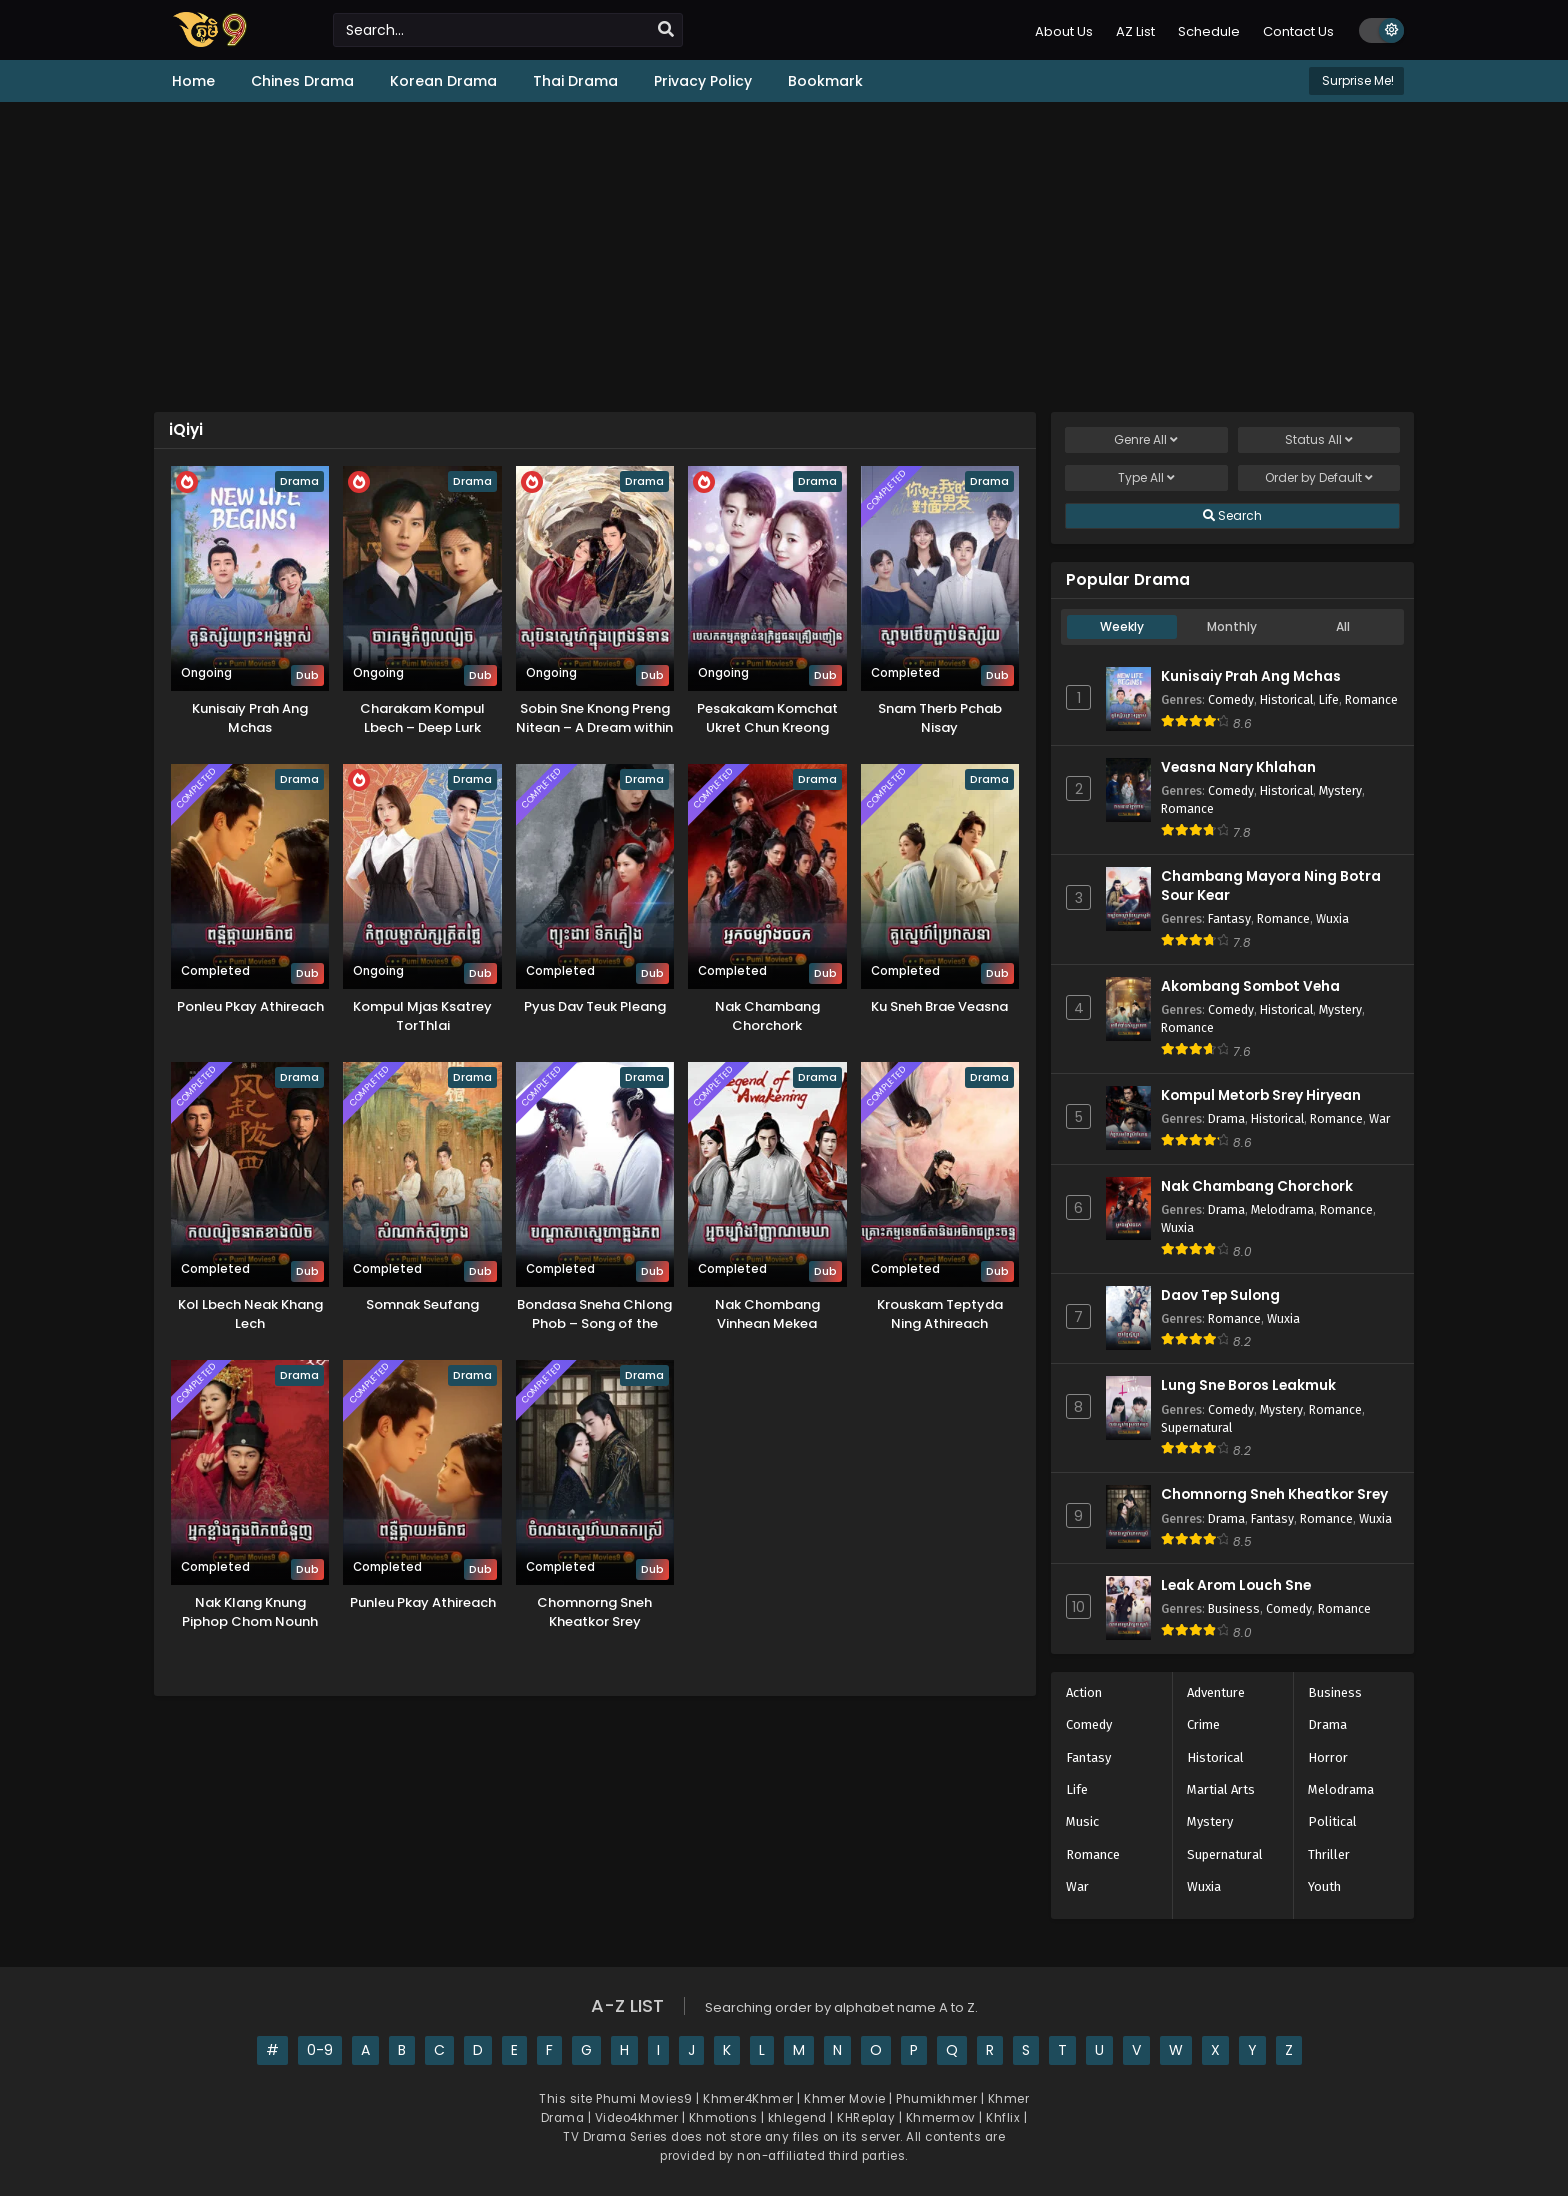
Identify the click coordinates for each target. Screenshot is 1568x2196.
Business (1234, 1608)
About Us (1064, 31)
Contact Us (1298, 31)
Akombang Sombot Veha (1250, 986)
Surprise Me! (1356, 80)
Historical (1286, 699)
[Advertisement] (784, 257)
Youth (1324, 1886)
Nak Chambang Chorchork (1257, 1186)
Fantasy (1229, 918)
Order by (1319, 478)
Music (1082, 1821)
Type (1146, 478)
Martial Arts (1221, 1789)
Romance (1371, 699)
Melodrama (1282, 1209)
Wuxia (1332, 918)
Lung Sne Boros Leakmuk (1248, 1385)
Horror (1328, 1757)
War (1379, 1118)
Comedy (1231, 699)
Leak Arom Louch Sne (1236, 1585)
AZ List (1135, 31)
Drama (1226, 1118)
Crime (1203, 1724)
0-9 (320, 2050)
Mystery (1340, 790)
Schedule (1209, 31)
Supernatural (1196, 1427)
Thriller (1329, 1854)
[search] (666, 30)
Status (1319, 440)
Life (1329, 699)
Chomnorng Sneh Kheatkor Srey (1274, 1494)
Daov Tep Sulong (1220, 1295)
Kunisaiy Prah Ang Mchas (1251, 676)
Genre (1146, 440)
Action (1084, 1692)
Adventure (1216, 1692)
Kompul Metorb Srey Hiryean (1261, 1095)
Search (1232, 516)
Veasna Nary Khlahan (1238, 767)
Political (1332, 1821)
